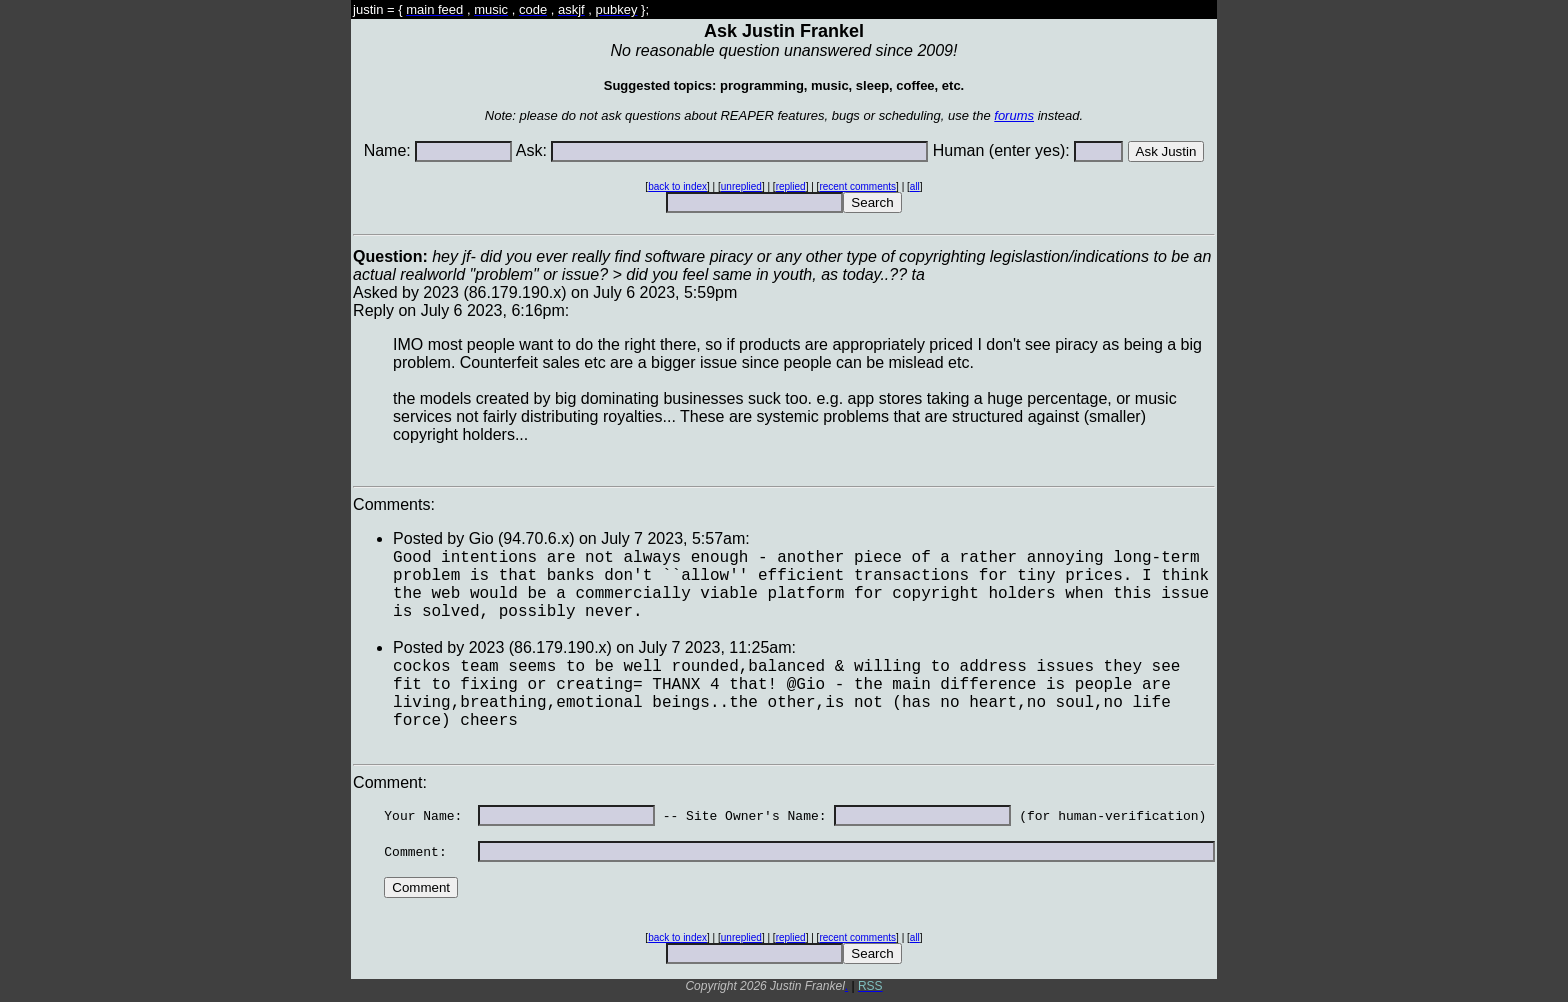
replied (791, 186)
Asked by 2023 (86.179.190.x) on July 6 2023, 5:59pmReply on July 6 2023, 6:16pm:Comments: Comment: (784, 617)
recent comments (857, 186)
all (915, 186)
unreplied (741, 186)
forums (1014, 115)
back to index (677, 186)
